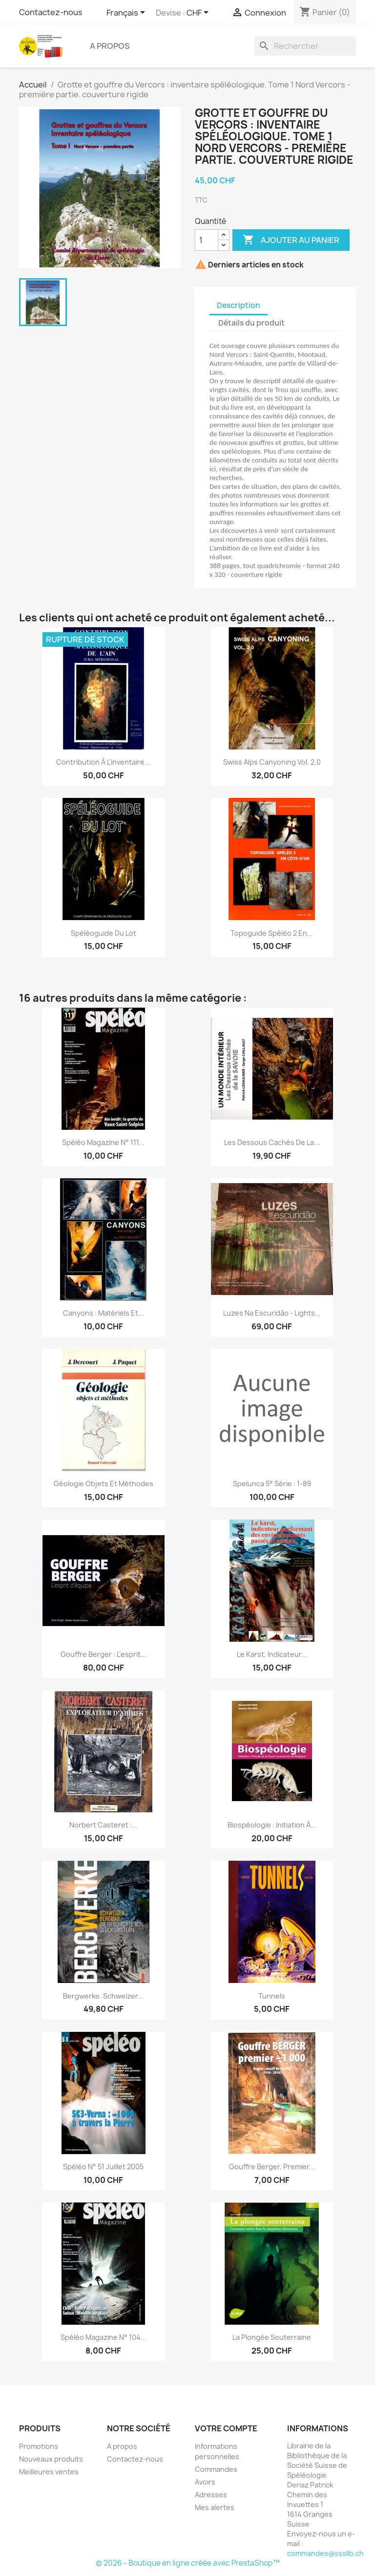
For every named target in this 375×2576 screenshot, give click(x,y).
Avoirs (205, 2482)
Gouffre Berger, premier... (272, 2166)
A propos (110, 46)
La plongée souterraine (271, 2337)
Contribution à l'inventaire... (103, 762)
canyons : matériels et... (103, 1313)
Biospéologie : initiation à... (272, 1824)
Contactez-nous (51, 12)
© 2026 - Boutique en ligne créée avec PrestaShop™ (188, 2563)
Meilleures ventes (49, 2471)
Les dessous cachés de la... (272, 1142)
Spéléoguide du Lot (103, 933)
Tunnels (271, 1996)
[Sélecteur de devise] (199, 13)
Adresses (211, 2494)
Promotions (38, 2446)
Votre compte (226, 2428)
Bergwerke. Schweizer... (103, 1996)
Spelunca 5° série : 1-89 (272, 1483)
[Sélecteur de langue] (127, 13)
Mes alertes (214, 2507)
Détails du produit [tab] (251, 323)
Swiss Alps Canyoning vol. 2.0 (272, 762)
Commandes (216, 2469)
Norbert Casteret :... (103, 1824)
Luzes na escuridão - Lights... (272, 1313)
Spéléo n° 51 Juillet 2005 (103, 2166)
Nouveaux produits (51, 2459)
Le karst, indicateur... (272, 1654)
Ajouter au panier (291, 240)
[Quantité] (206, 240)
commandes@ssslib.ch (325, 2553)
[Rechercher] (305, 46)
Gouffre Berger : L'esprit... (103, 1654)
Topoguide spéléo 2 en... (271, 933)
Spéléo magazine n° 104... (103, 2337)
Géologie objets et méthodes (103, 1483)
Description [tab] (238, 305)
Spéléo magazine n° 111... (103, 1142)
